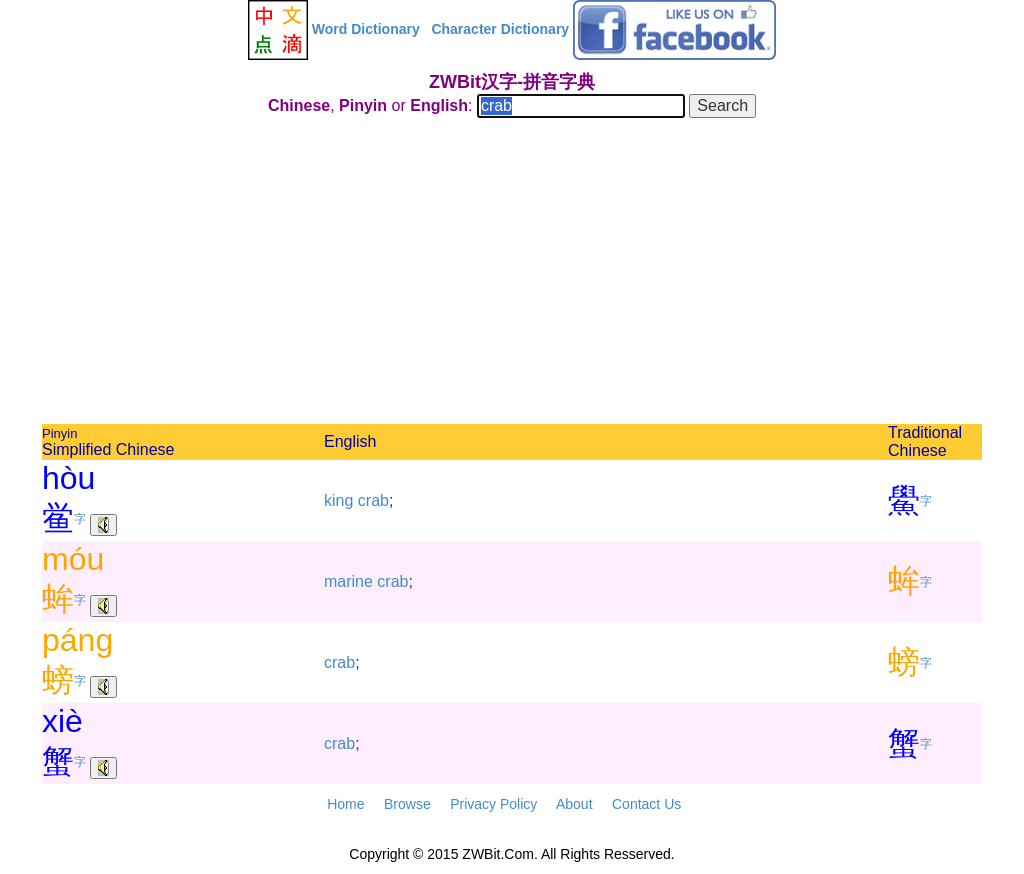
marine (348, 581)
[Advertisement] (512, 274)
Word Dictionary (366, 29)
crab (373, 500)
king (338, 500)
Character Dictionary (500, 29)
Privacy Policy (493, 804)
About (574, 804)
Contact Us (646, 804)
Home (345, 804)
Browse (407, 804)
